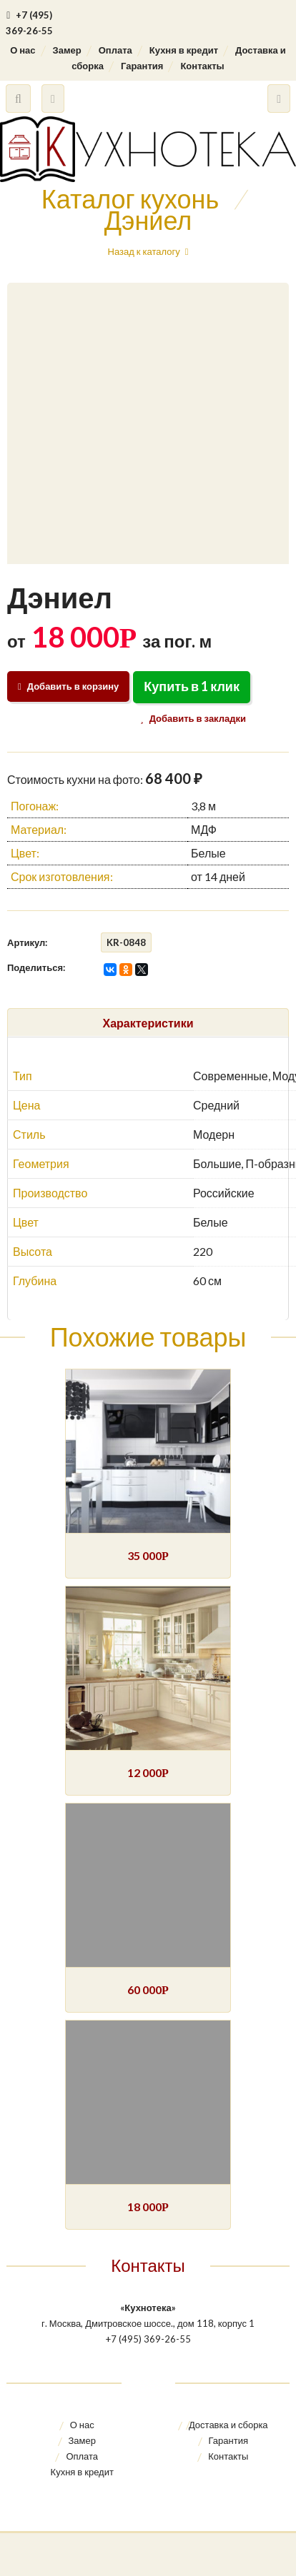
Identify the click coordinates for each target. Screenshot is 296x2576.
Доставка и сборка (228, 2424)
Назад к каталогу (144, 251)
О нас (22, 50)
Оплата (115, 50)
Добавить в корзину (68, 686)
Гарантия (142, 65)
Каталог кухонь (130, 198)
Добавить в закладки (196, 718)
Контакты (202, 65)
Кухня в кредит (183, 50)
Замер (67, 50)
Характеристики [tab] (147, 1023)
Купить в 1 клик (192, 686)
